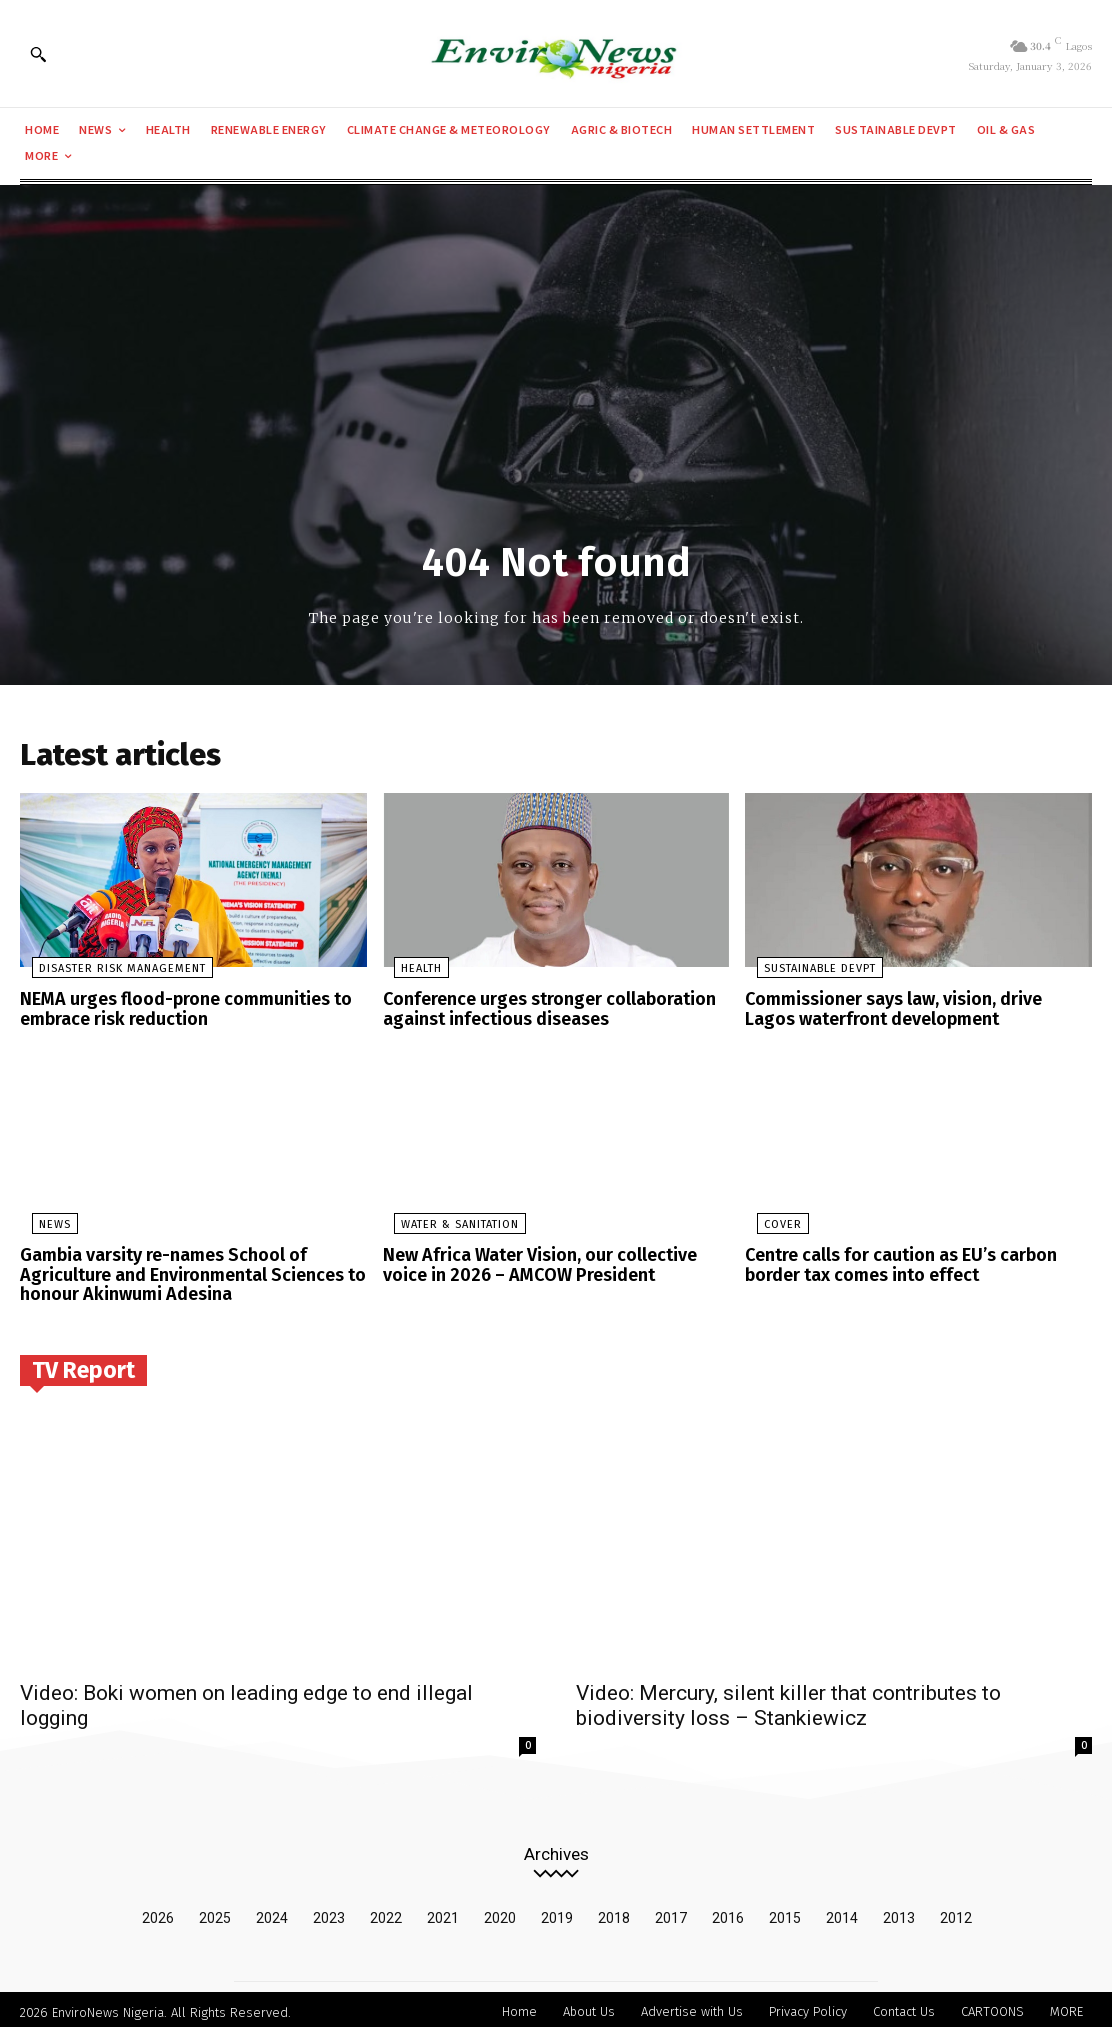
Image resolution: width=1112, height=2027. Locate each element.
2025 (215, 1912)
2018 (614, 1912)
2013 (899, 1912)
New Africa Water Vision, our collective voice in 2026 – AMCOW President (552, 1263)
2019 (557, 1912)
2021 (443, 1912)
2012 (956, 1912)
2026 (158, 1912)
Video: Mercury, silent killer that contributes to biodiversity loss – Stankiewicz (788, 1699)
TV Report (83, 1364)
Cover (771, 1224)
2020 (500, 1912)
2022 (386, 1912)
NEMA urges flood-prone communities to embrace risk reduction (175, 1011)
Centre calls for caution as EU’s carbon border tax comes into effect (890, 1263)
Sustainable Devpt (808, 972)
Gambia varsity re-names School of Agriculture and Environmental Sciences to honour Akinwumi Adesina (181, 1272)
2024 (272, 1912)
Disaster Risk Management (110, 972)
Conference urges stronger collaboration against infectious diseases (539, 1011)
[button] (38, 54)
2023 (329, 1912)
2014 (842, 1912)
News (43, 1224)
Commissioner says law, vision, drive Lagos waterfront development (910, 1011)
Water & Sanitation (449, 1224)
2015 (785, 1912)
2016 (728, 1912)
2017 (671, 1912)
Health (410, 972)
